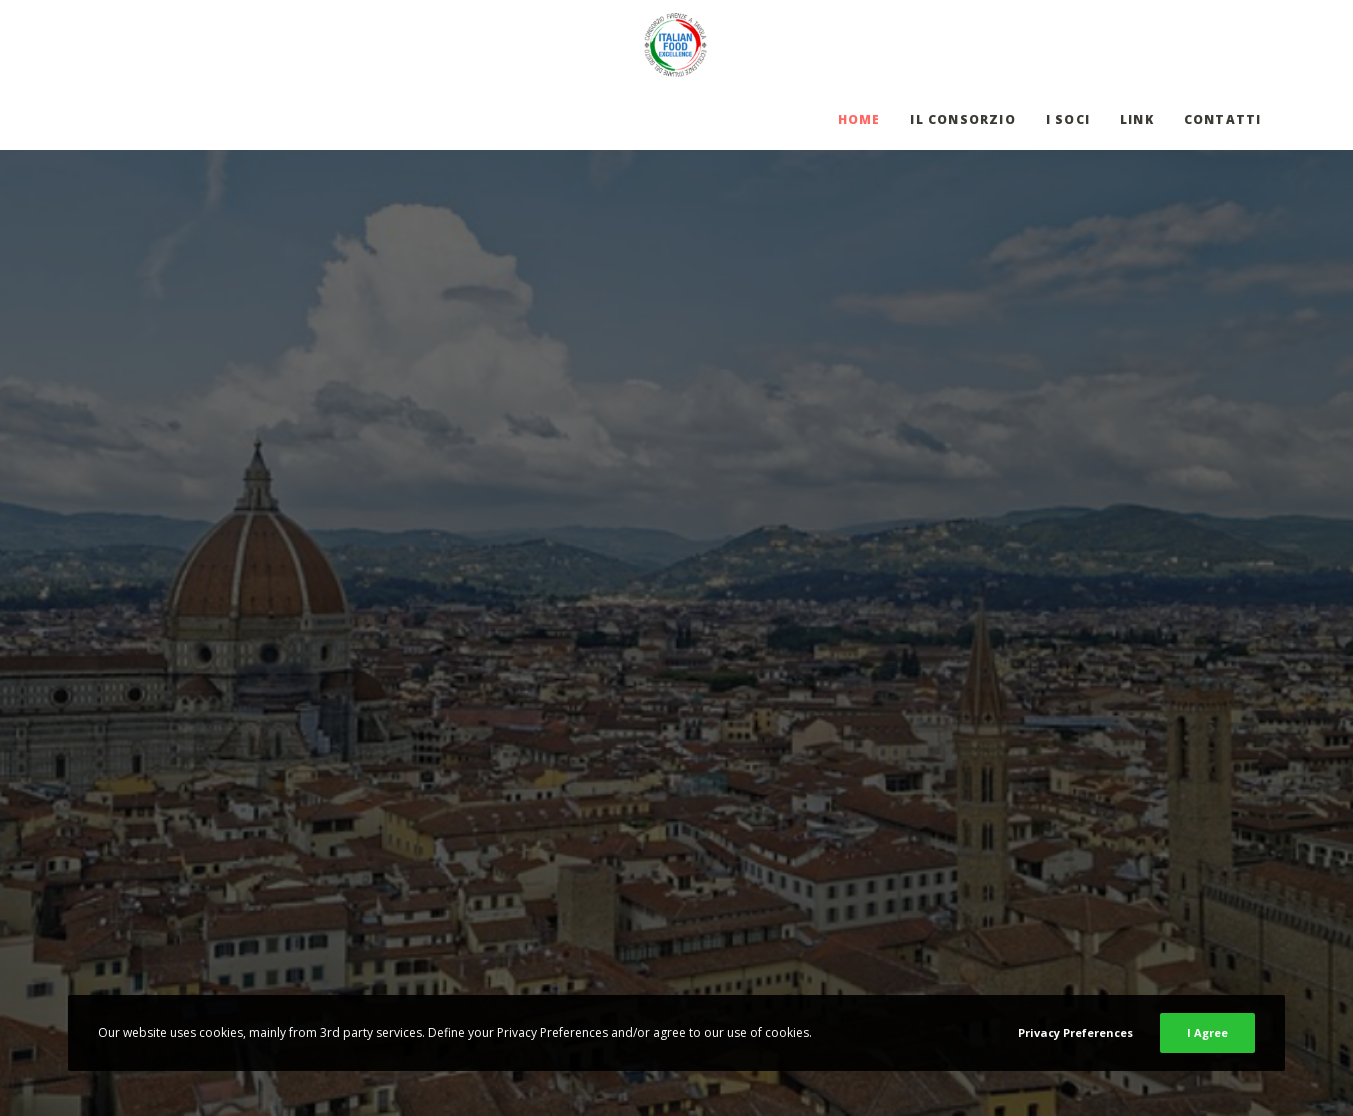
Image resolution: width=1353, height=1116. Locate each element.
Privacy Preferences (1075, 1032)
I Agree (1207, 1032)
